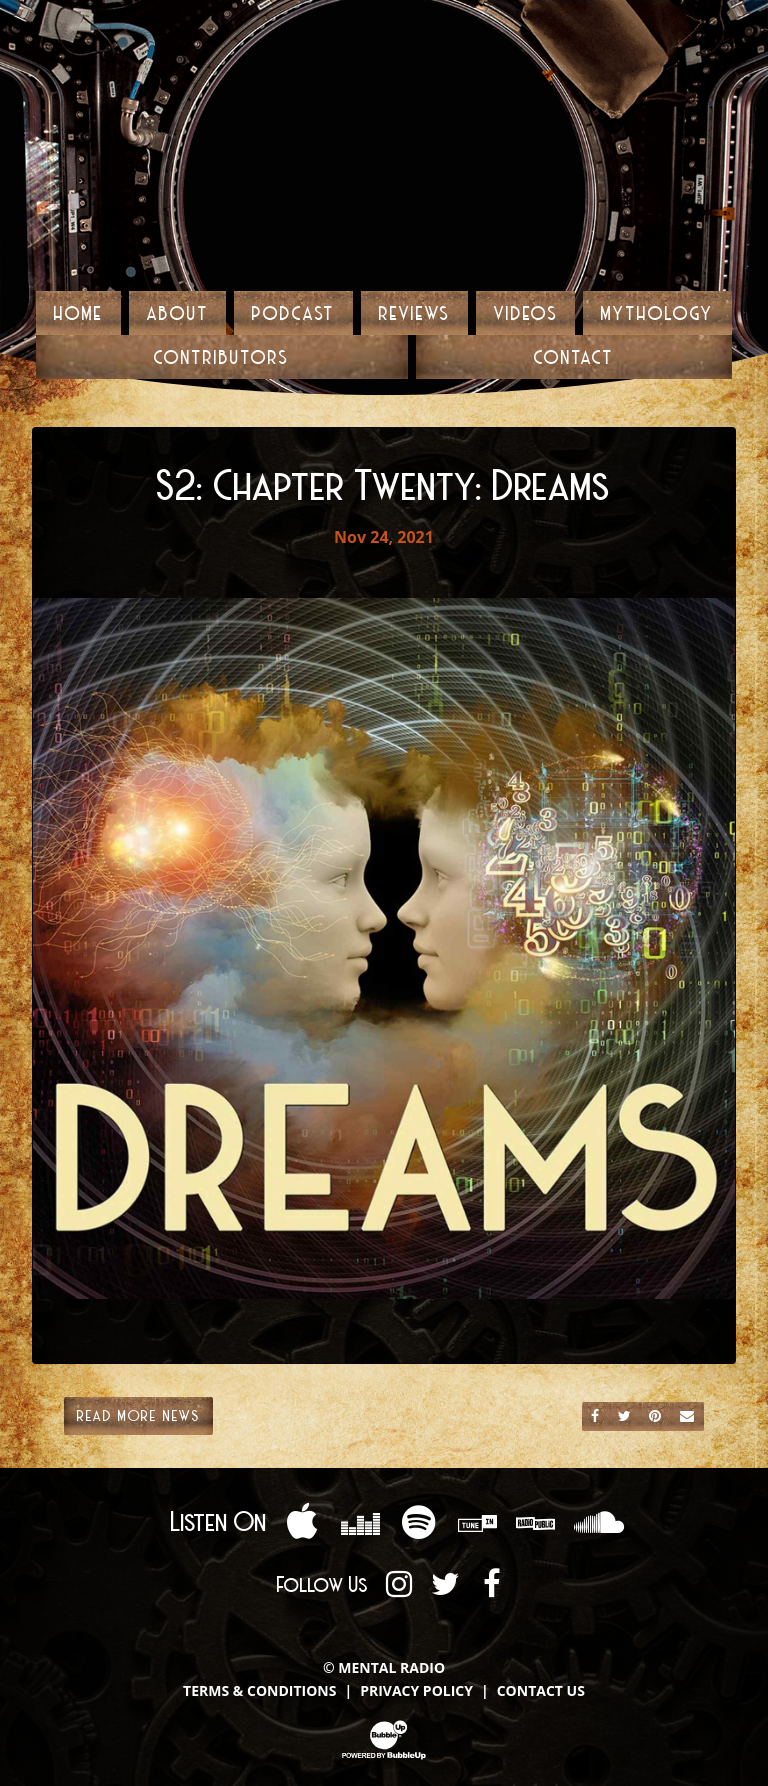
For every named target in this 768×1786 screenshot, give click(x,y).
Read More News (138, 1415)
